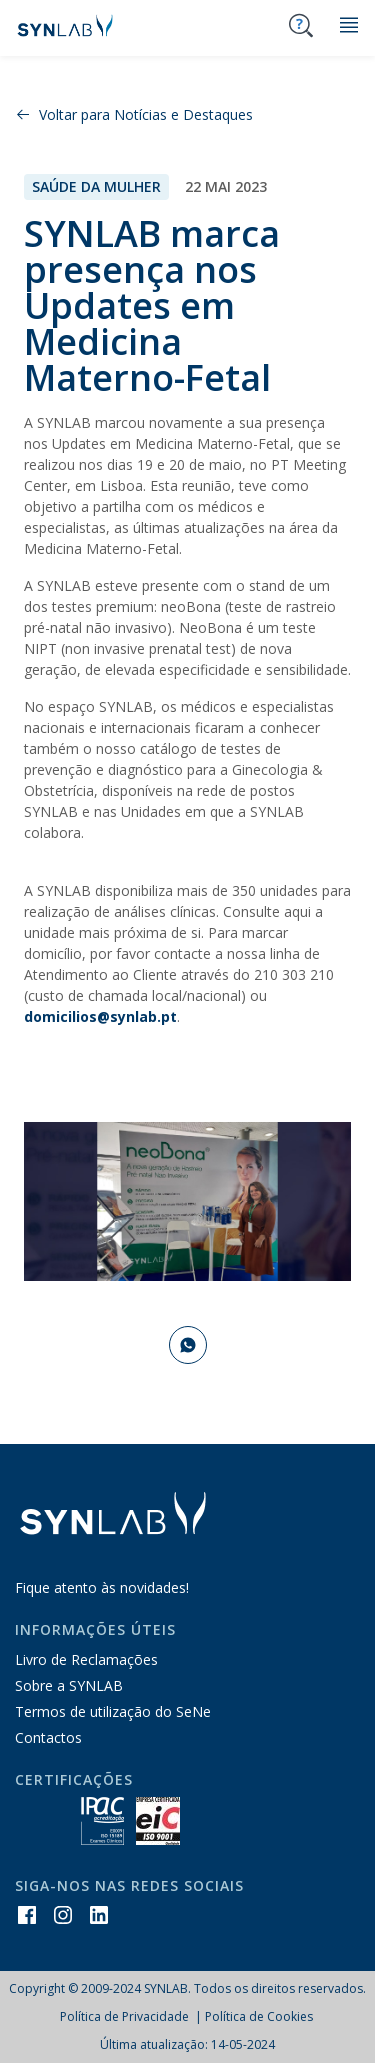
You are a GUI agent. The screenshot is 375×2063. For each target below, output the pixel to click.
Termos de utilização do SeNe (113, 1711)
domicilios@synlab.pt (100, 1016)
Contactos (48, 1737)
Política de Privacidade (126, 2016)
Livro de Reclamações (86, 1659)
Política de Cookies (259, 2016)
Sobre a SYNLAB (69, 1685)
